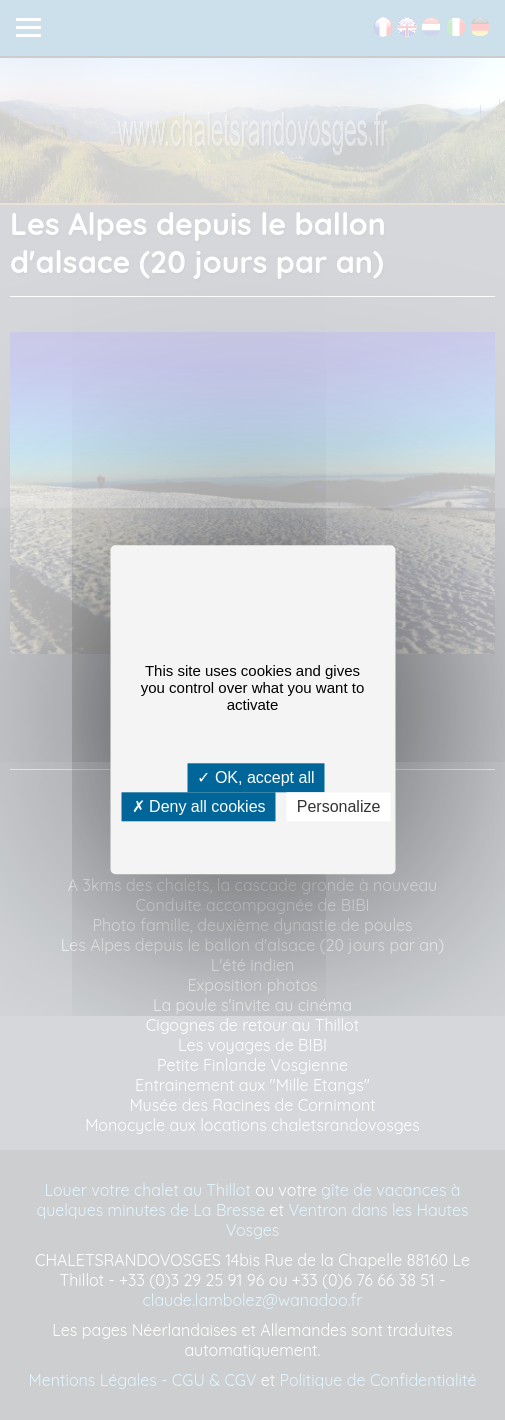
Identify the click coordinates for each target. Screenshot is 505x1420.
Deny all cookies (199, 807)
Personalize (339, 807)
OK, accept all (255, 777)
